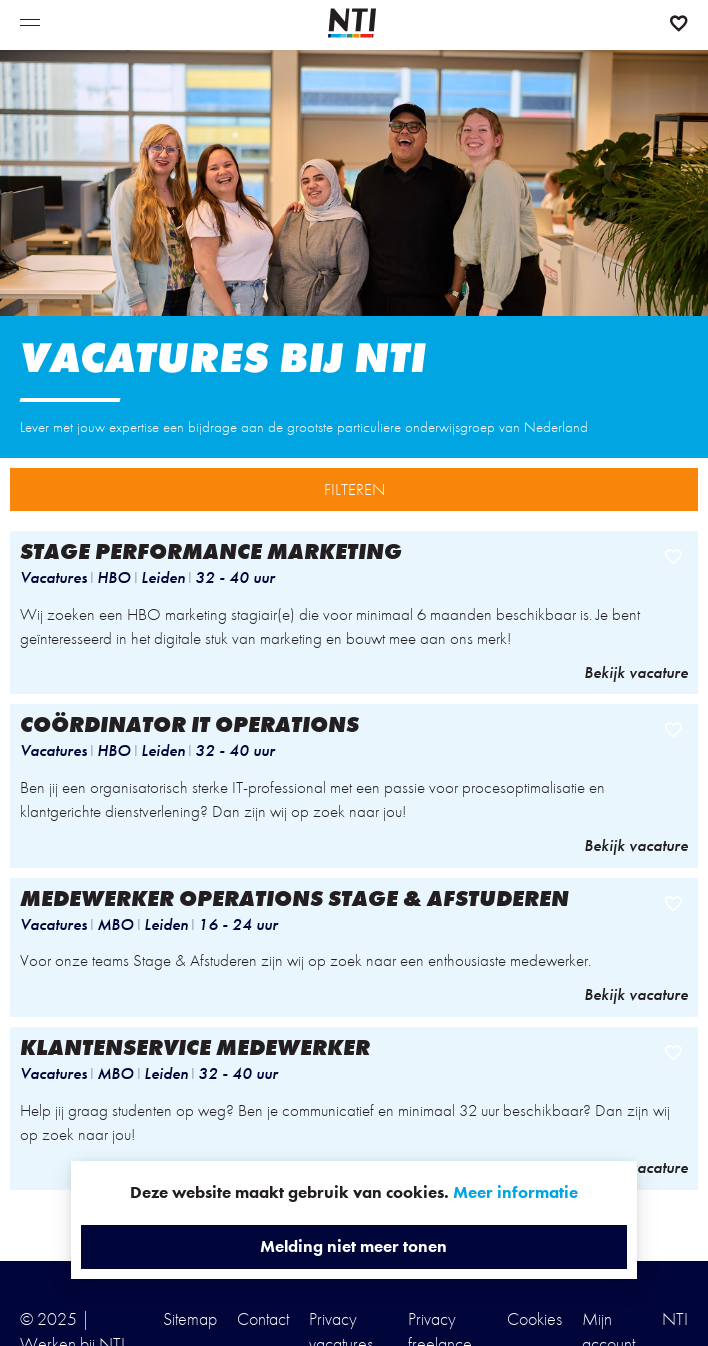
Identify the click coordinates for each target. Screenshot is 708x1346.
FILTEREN (354, 489)
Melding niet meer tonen (353, 1246)
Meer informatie (515, 1192)
